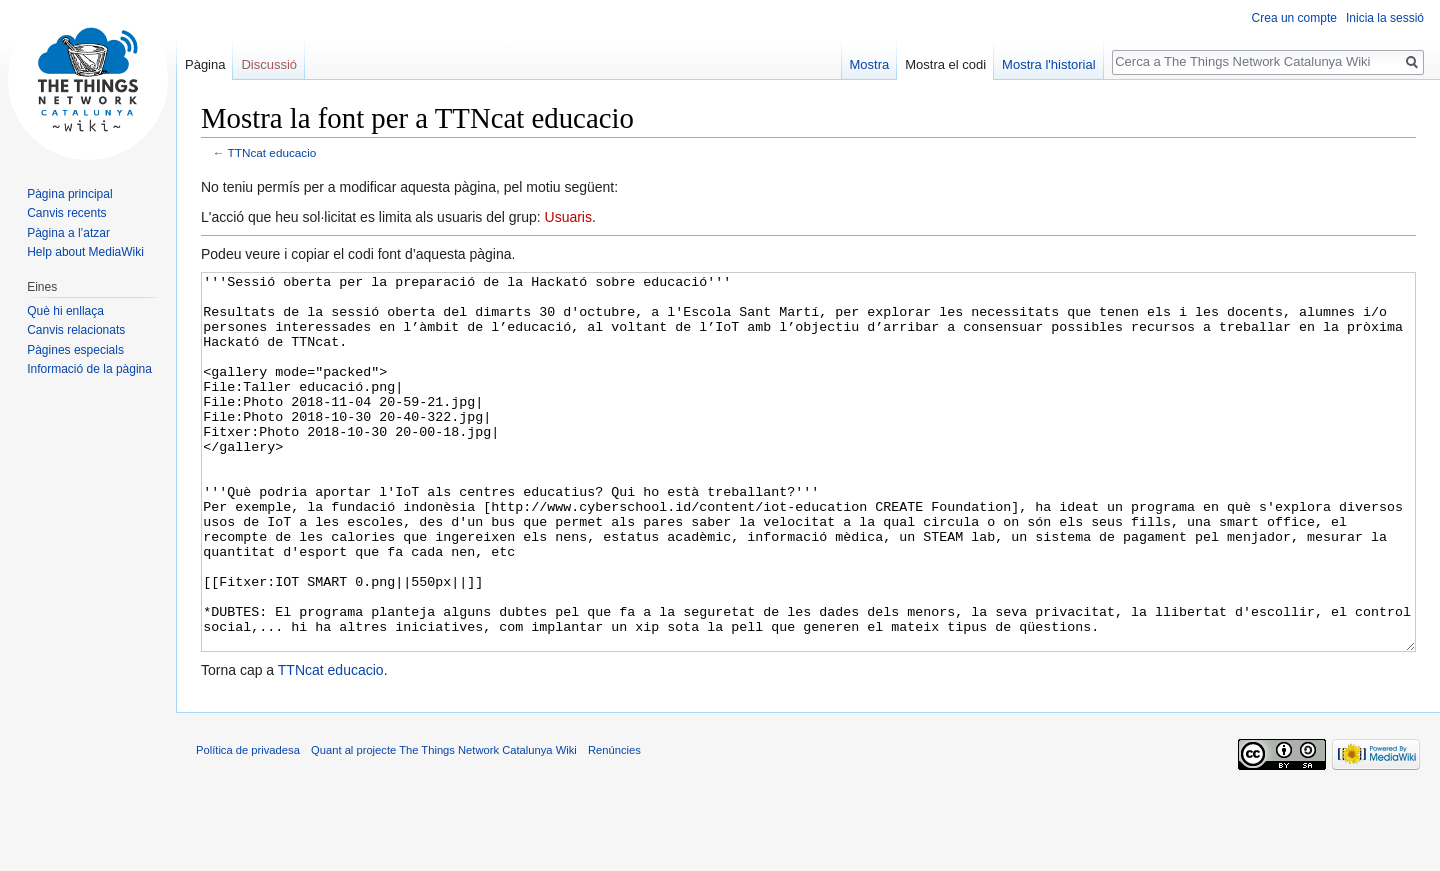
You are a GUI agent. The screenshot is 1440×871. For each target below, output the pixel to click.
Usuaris (568, 217)
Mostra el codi (945, 64)
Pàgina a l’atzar (68, 233)
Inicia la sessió (1385, 18)
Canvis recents (66, 213)
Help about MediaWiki (85, 252)
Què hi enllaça (65, 311)
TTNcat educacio (272, 152)
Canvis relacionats (76, 330)
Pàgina (205, 64)
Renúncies (614, 825)
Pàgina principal (69, 194)
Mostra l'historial (1049, 64)
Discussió (269, 64)
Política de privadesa (248, 825)
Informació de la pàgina (89, 369)
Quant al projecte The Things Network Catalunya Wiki (444, 825)
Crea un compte (1294, 18)
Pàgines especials (75, 350)
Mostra (870, 64)
